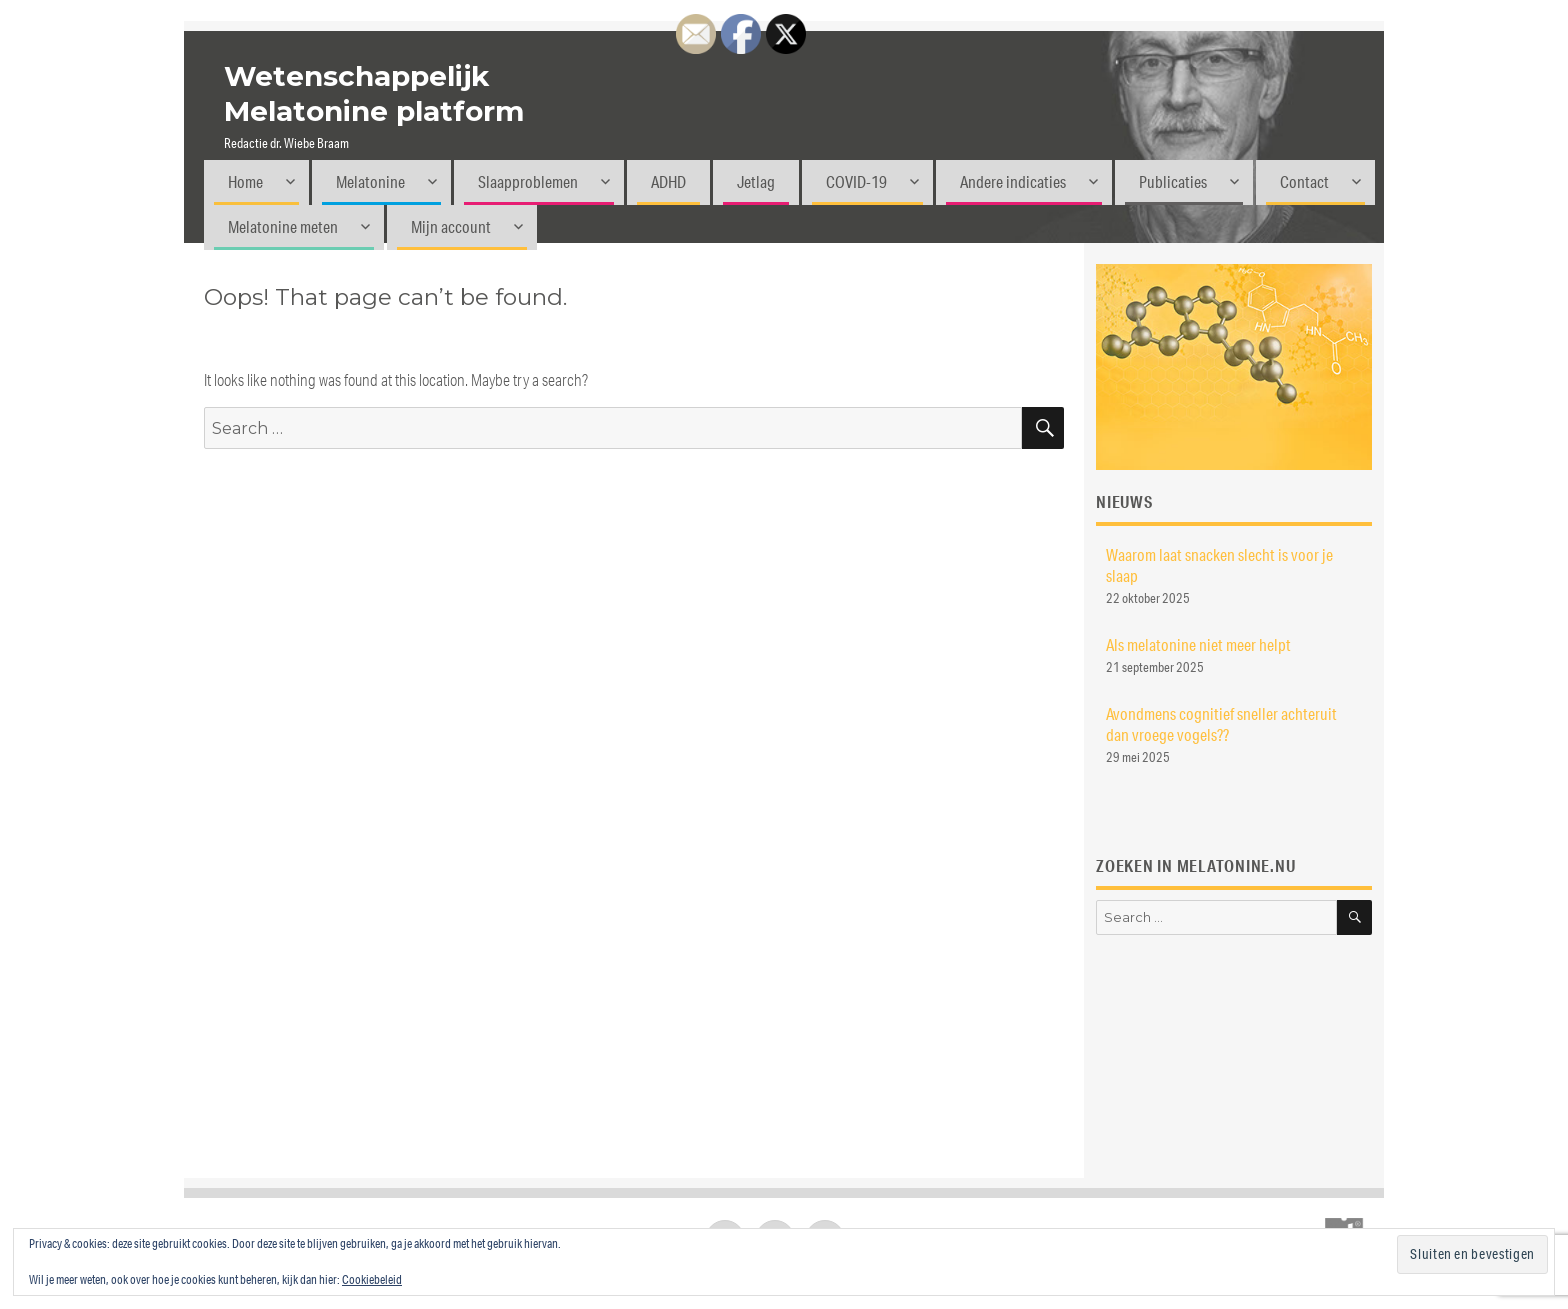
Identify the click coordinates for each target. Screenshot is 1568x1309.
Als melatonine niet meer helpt (1198, 644)
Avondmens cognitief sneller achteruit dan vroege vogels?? (1221, 724)
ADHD (668, 181)
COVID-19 (856, 181)
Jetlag (756, 181)
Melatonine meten (283, 226)
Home (245, 181)
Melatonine (370, 181)
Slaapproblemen (528, 181)
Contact (1304, 181)
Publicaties (1173, 181)
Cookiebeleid (372, 1279)
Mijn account (451, 226)
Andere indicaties (1013, 181)
